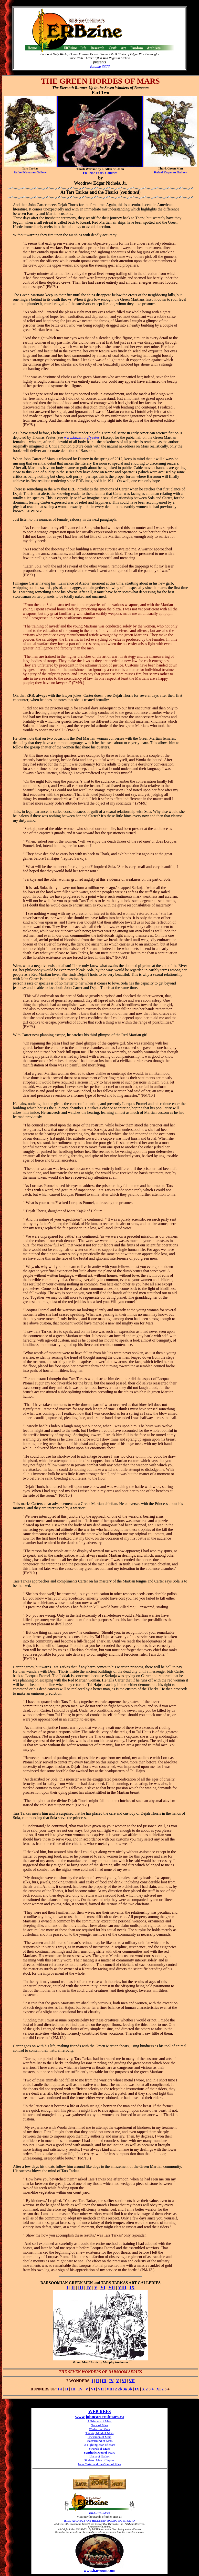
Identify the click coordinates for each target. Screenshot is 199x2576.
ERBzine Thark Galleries (100, 173)
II (73, 2287)
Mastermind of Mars (99, 2441)
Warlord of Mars (99, 2429)
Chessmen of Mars (100, 2437)
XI (158, 2389)
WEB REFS (99, 2411)
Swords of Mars (99, 2448)
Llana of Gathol (99, 2456)
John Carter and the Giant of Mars (99, 2464)
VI (102, 2287)
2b (120, 2389)
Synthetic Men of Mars (99, 2452)
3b (130, 2389)
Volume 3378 (99, 66)
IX (131, 2287)
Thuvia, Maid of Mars (99, 2433)
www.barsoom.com (99, 2570)
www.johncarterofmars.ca (99, 2416)
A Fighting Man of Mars (99, 2445)
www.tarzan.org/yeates (82, 437)
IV (88, 2287)
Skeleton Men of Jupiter (99, 2460)
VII (111, 2287)
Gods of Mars (99, 2425)
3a (125, 2389)
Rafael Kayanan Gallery (30, 172)
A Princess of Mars (99, 2421)
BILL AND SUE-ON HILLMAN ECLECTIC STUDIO (99, 2520)
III (80, 2287)
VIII (122, 2287)
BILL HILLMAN (99, 2513)
